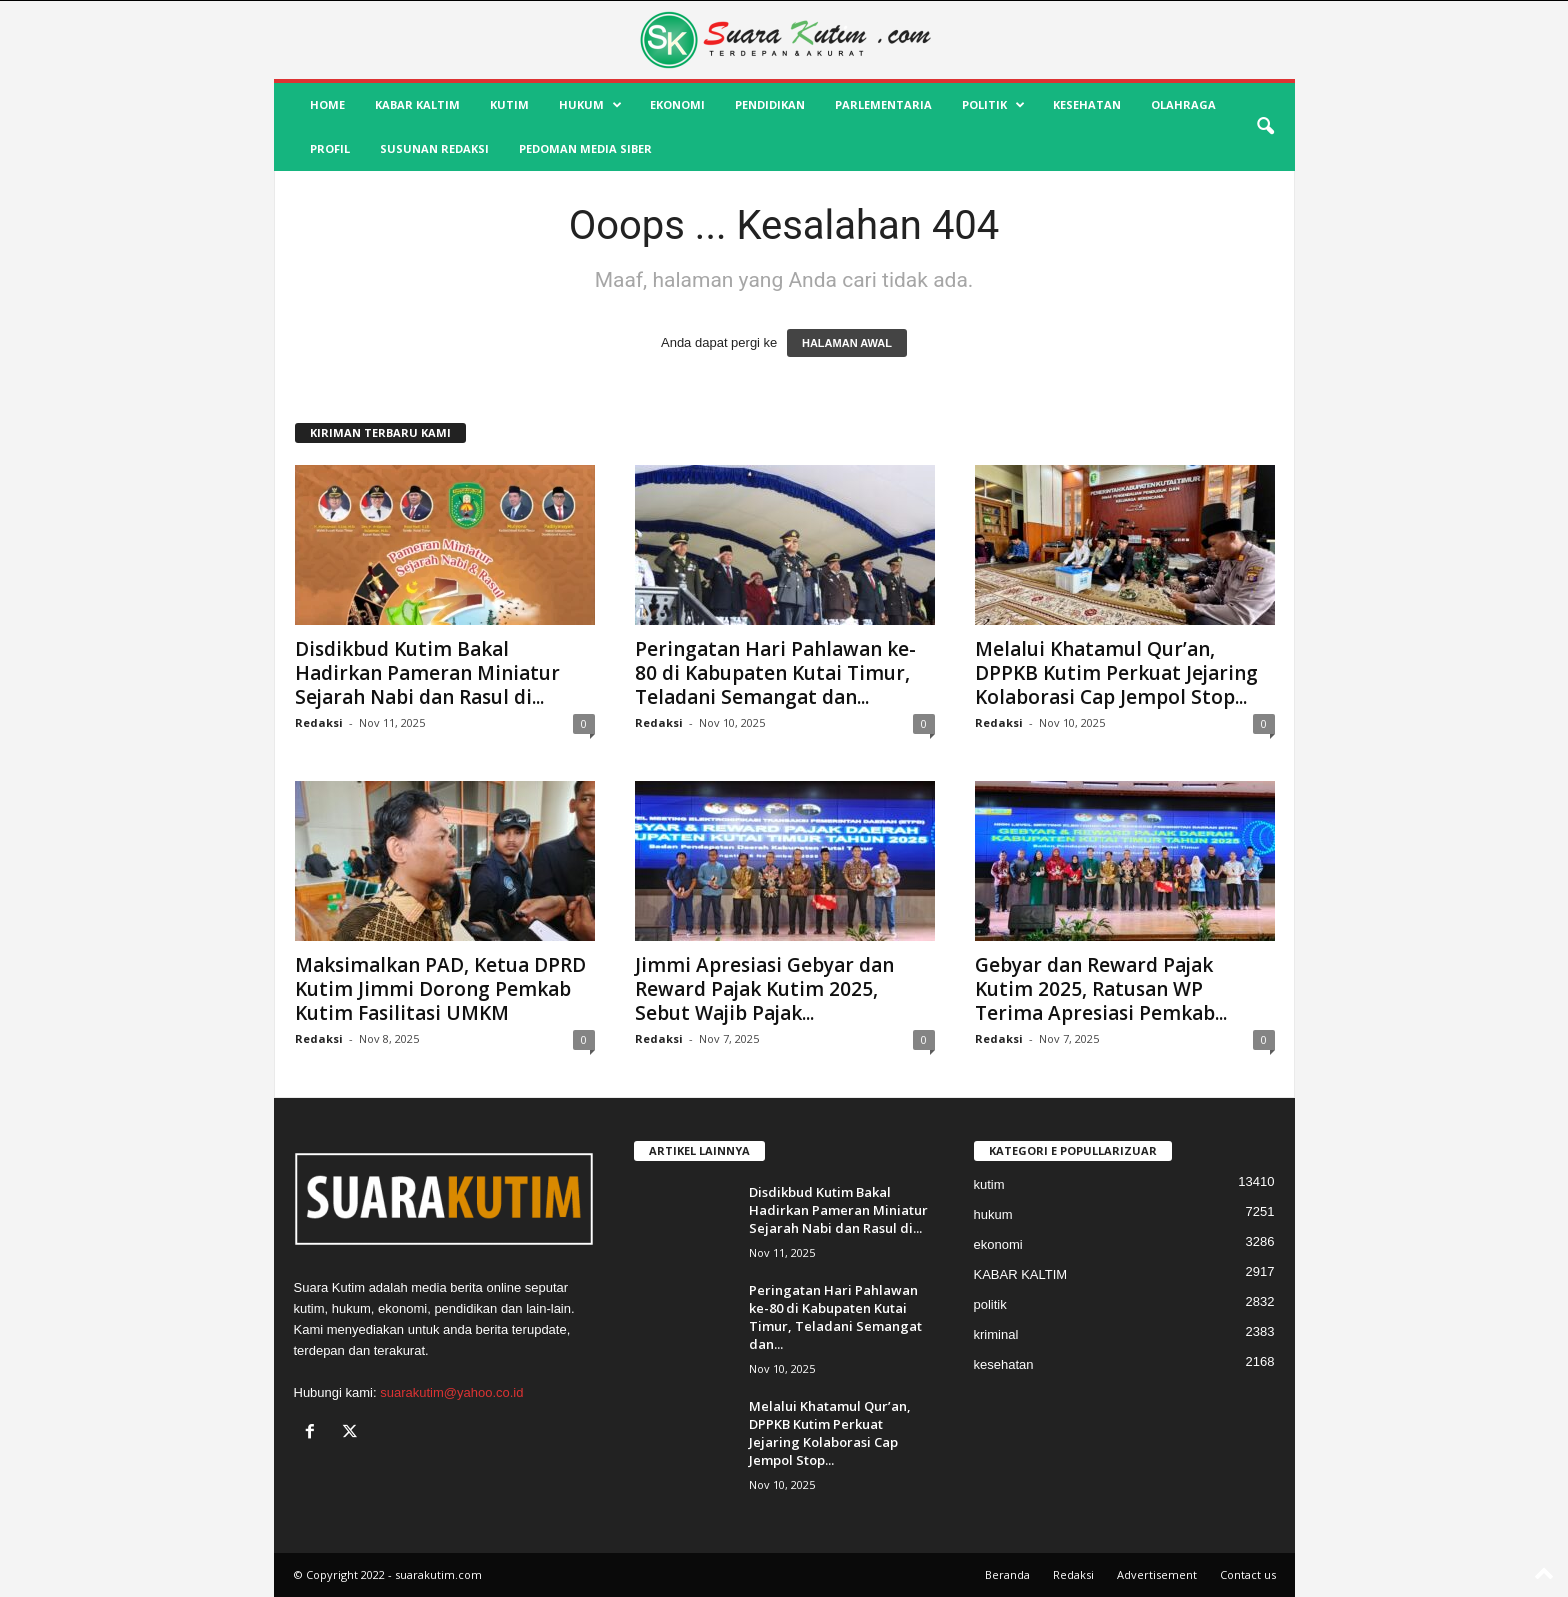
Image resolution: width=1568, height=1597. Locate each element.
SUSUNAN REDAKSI (434, 148)
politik (993, 105)
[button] (1265, 127)
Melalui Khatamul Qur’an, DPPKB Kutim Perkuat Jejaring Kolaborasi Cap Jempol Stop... (1116, 673)
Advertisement (1157, 1574)
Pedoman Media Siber (585, 148)
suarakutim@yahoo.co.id (451, 1392)
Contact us (1248, 1574)
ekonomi (677, 104)
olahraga (1183, 104)
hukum (590, 105)
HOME (327, 104)
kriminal (996, 1334)
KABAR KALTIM (417, 104)
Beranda (1007, 1574)
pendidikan (770, 104)
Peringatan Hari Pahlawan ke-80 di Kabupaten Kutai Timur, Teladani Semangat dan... (775, 673)
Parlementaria (883, 104)
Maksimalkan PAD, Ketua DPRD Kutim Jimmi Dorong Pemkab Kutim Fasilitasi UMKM (440, 989)
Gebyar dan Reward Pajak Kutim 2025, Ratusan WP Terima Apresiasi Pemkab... (1101, 989)
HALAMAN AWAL (847, 343)
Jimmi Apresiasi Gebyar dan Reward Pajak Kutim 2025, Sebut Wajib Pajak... (764, 989)
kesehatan (1087, 104)
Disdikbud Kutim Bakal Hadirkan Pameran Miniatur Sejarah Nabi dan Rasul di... (427, 673)
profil (330, 148)
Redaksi (319, 722)
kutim (509, 104)
